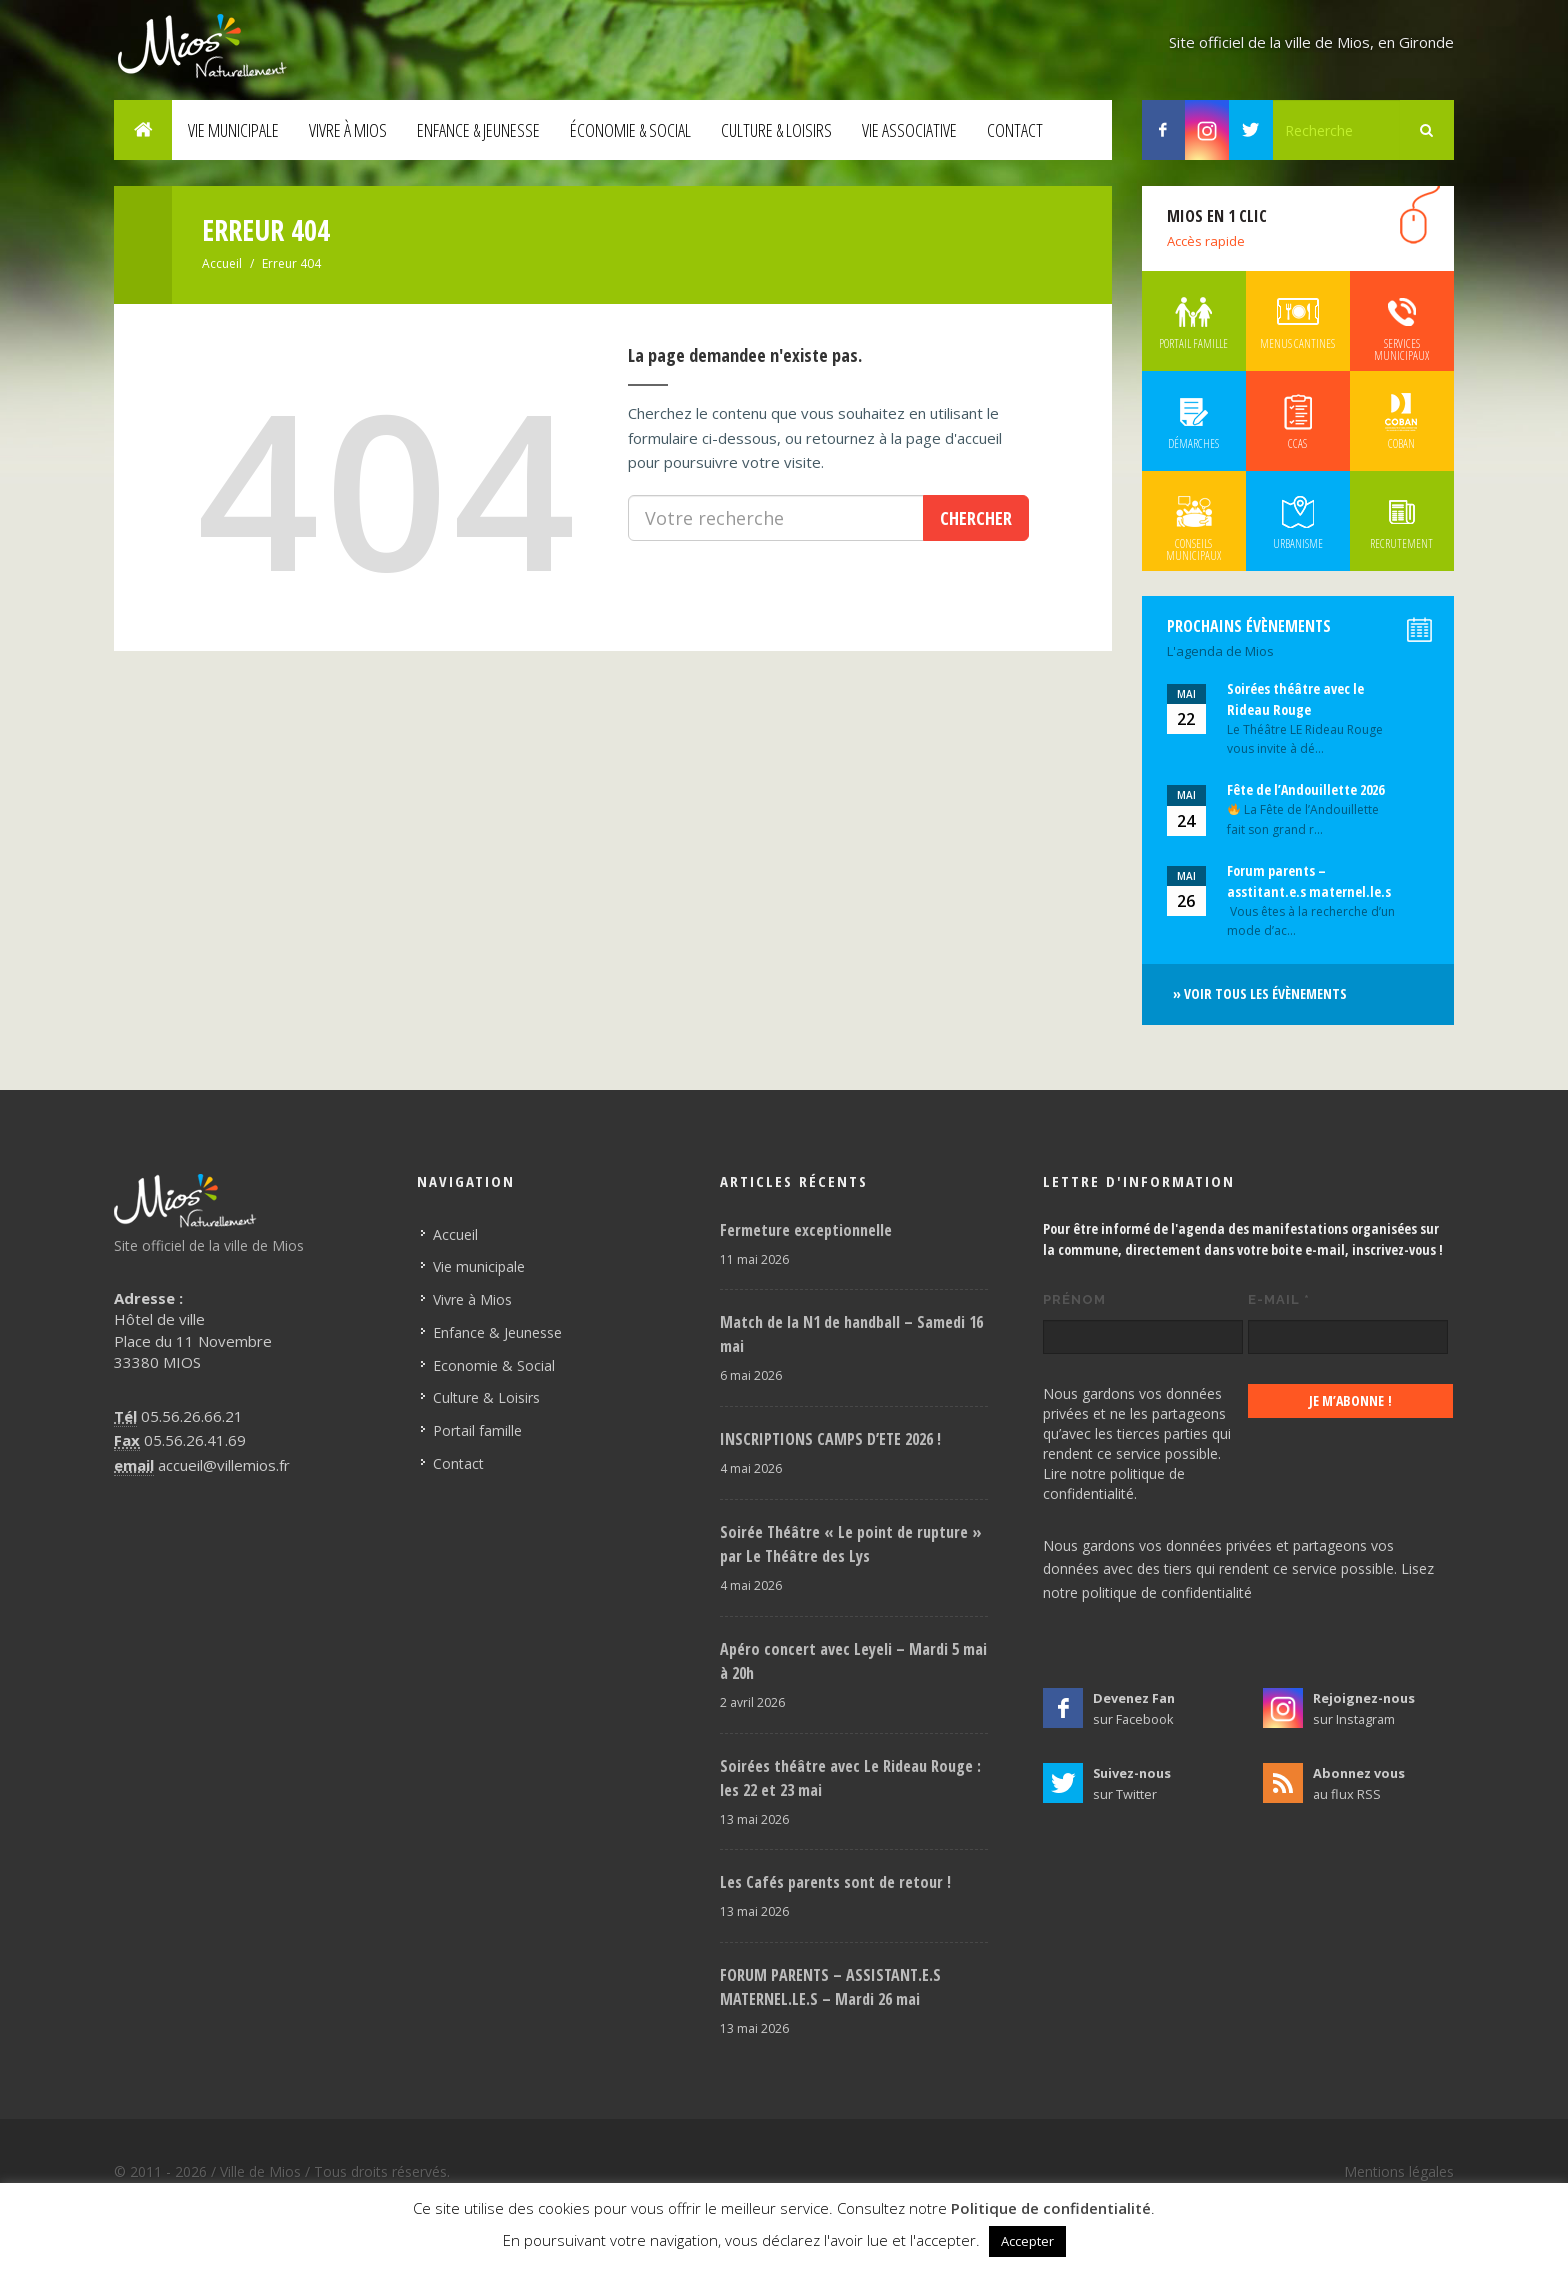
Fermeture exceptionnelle (806, 1230)
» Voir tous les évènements (1260, 993)
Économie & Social (630, 130)
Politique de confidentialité (1051, 2208)
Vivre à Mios (348, 130)
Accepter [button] (1027, 2241)
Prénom (1074, 1299)
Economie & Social (494, 1365)
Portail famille (477, 1430)
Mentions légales (1399, 2171)
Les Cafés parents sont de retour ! (835, 1882)
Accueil (222, 263)
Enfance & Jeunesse (478, 130)
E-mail (1279, 1299)
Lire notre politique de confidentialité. (1114, 1483)
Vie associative (909, 130)
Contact (1015, 130)
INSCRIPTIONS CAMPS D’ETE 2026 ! (830, 1439)
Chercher (976, 518)
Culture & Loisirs (776, 130)
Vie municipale (233, 130)
